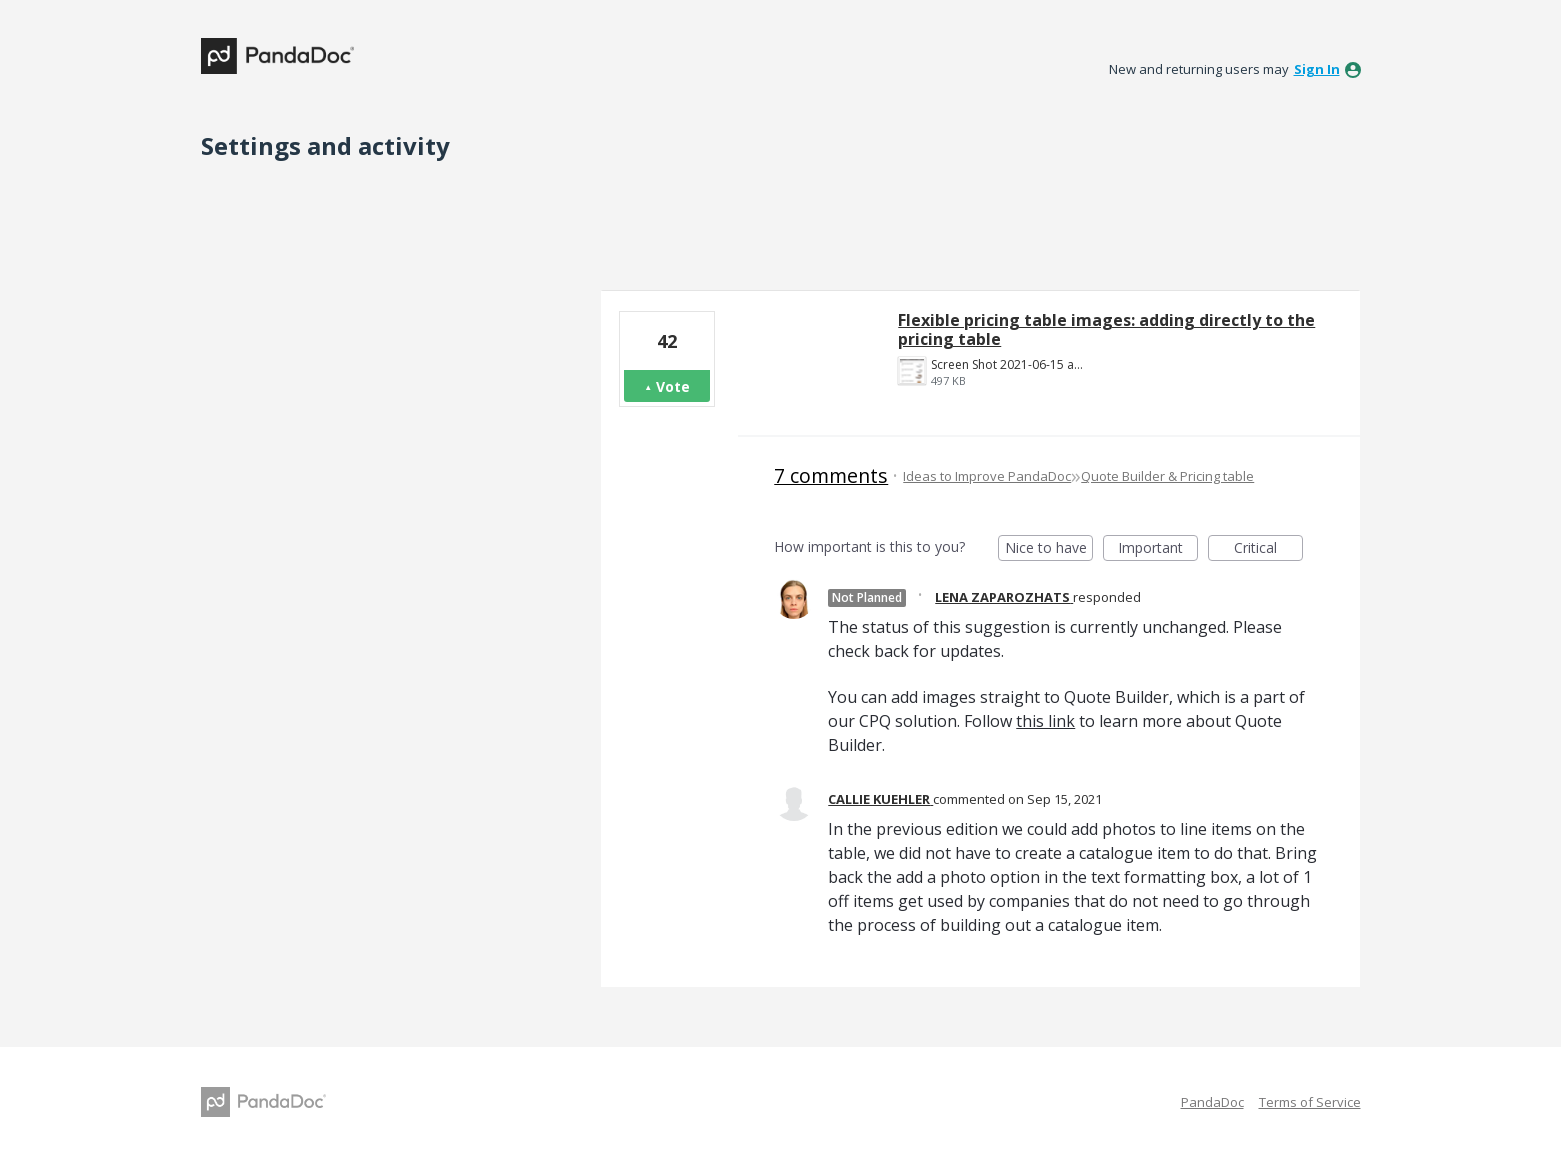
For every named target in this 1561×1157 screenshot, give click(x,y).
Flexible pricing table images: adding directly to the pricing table (1106, 329)
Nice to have (1049, 549)
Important (1158, 549)
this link (1045, 721)
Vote (673, 386)
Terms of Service (1310, 1102)
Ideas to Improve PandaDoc (987, 476)
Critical (1268, 549)
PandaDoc (1212, 1102)
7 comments (831, 475)
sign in (1317, 69)
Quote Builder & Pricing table (1167, 476)
